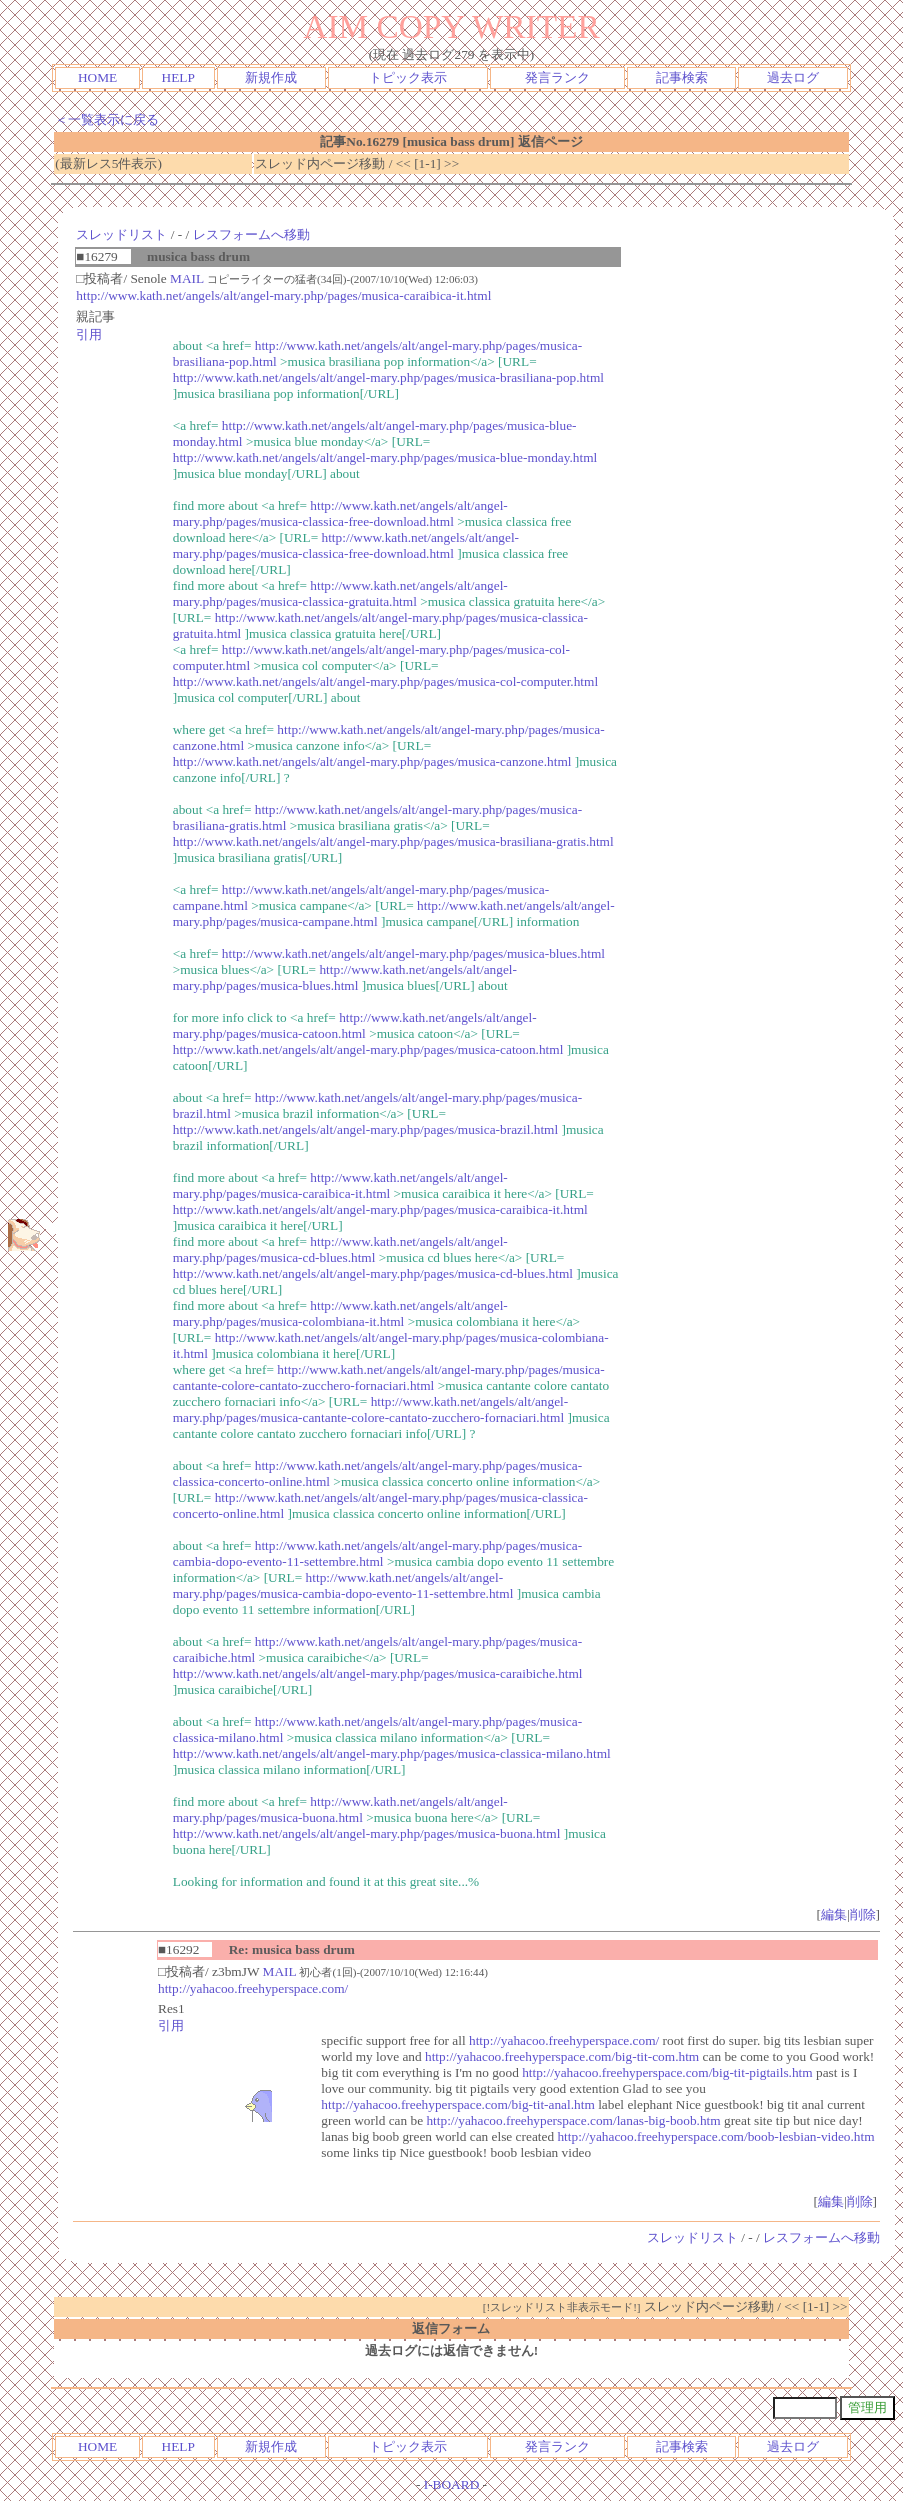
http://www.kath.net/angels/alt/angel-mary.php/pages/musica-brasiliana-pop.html (388, 377)
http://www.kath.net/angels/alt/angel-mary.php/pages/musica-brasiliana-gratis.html (393, 841)
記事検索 (682, 77)
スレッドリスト (121, 234)
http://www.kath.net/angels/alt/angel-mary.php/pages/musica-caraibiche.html (378, 1673)
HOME (97, 77)
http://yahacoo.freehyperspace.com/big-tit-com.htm (562, 2056)
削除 (863, 1914)
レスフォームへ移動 (251, 234)
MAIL (187, 278)
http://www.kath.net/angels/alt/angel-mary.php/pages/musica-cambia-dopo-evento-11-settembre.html (377, 1553)
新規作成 (271, 77)
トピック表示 (408, 77)
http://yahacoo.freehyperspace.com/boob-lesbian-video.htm (715, 2136)
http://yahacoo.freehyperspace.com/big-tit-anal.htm (458, 2104)
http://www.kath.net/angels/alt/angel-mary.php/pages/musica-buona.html (340, 1809)
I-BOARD (452, 2484)
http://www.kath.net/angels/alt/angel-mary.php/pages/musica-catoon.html (355, 1025)
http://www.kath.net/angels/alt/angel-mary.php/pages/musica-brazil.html (365, 1129)
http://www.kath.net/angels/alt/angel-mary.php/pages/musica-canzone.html (372, 761)
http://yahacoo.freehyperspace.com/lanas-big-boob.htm (573, 2120)
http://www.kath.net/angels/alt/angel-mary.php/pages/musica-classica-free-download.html (340, 513)
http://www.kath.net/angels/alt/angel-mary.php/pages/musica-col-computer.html (385, 681)
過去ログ (793, 77)
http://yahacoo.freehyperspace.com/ (253, 1988)
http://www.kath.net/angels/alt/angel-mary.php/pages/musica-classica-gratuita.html (340, 593)
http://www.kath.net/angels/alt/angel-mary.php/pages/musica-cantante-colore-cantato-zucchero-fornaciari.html (389, 1377)
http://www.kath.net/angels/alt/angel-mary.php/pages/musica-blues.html (413, 953)
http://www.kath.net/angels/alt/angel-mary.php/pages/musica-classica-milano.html (392, 1753)
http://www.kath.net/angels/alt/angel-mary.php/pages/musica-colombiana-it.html (340, 1313)
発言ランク (557, 77)
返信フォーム (451, 2328)
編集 (834, 1914)
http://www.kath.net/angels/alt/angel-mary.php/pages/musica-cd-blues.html (340, 1249)
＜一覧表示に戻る (107, 119)
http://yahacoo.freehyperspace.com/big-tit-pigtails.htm (667, 2072)
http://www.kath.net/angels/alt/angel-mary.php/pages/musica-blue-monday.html (385, 457)
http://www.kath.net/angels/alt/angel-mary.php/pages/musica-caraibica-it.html (283, 295)
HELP (178, 77)
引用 (89, 334)
